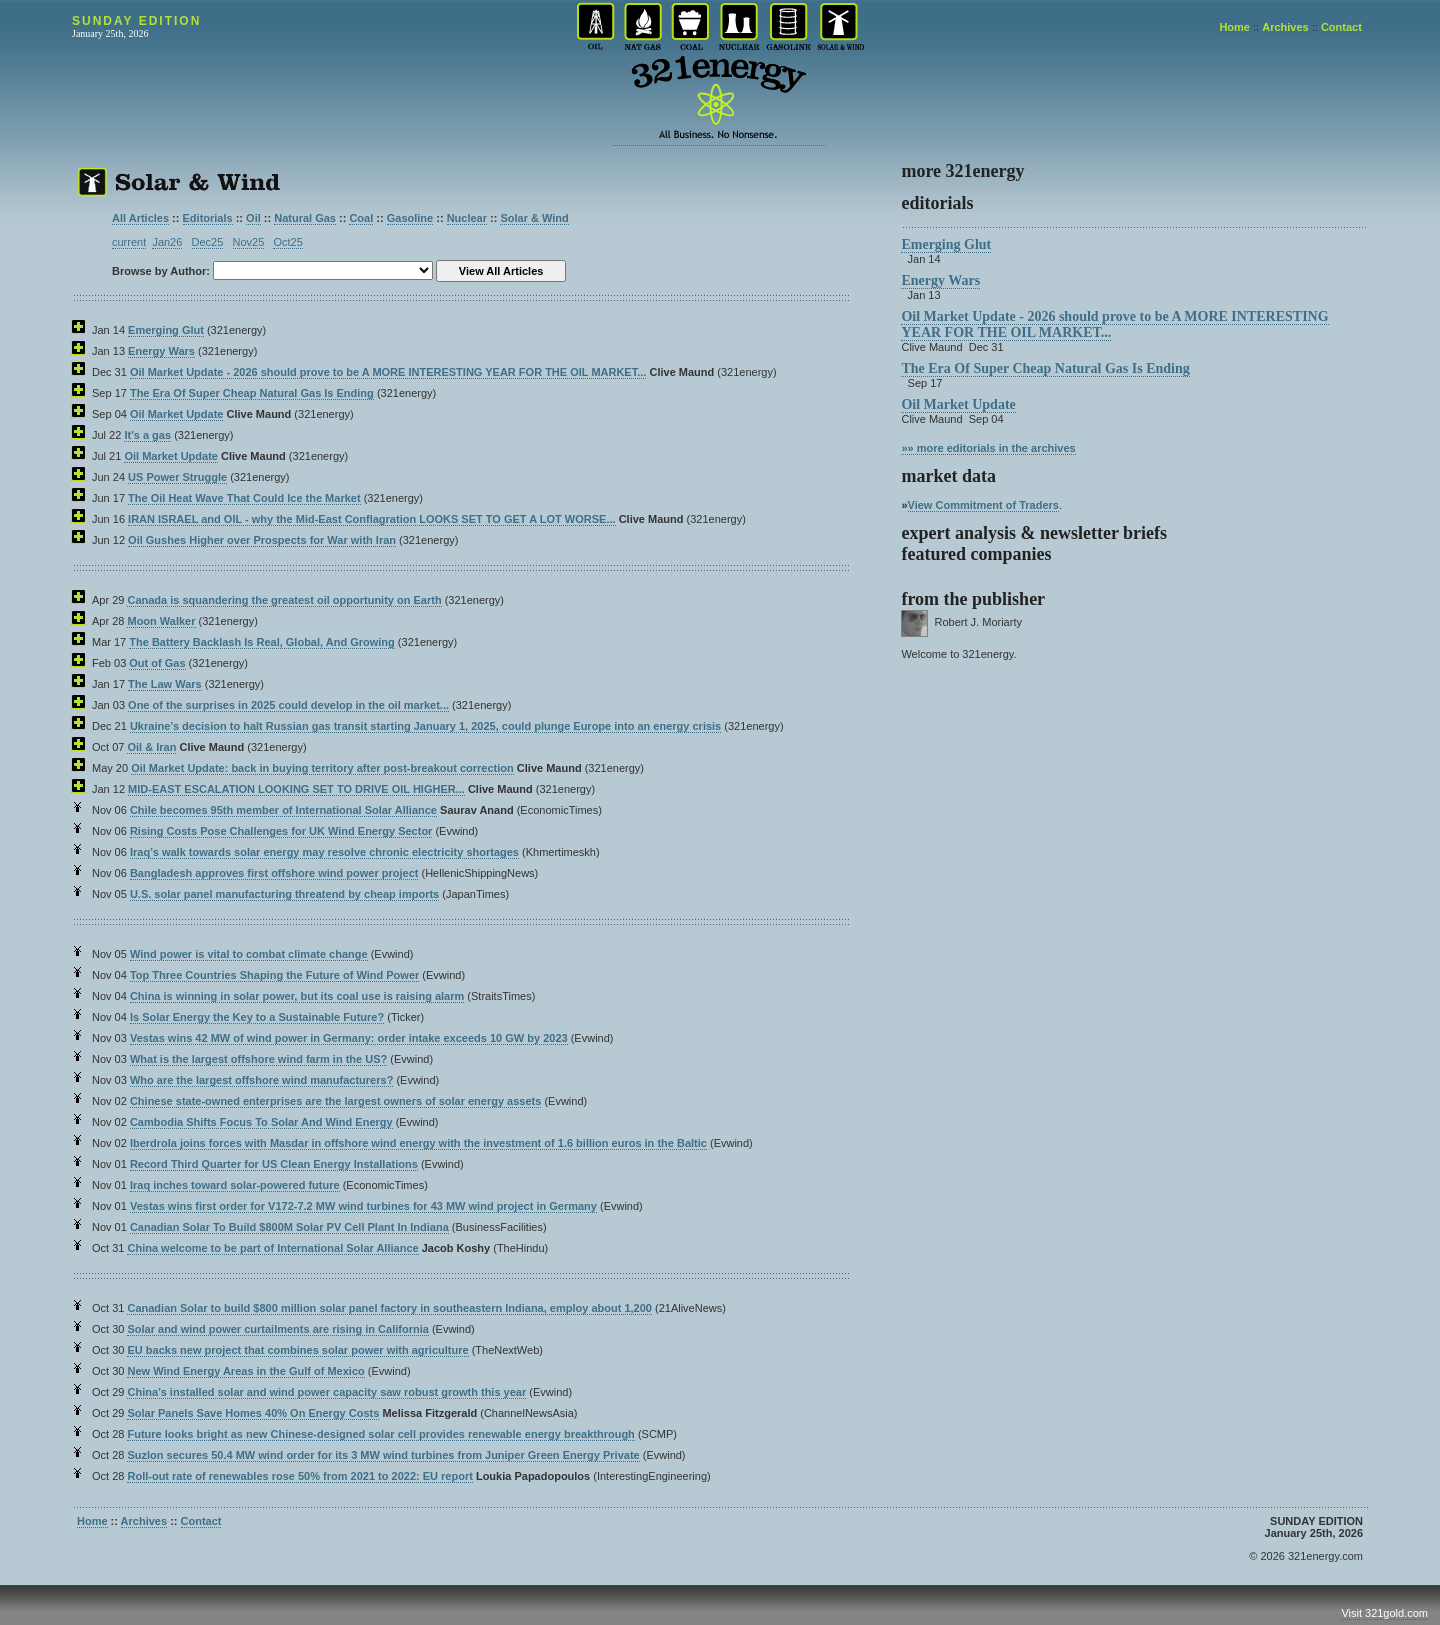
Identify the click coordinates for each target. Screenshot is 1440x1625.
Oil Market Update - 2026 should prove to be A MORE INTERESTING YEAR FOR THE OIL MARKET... (388, 372)
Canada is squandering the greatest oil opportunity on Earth (284, 600)
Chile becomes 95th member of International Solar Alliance (283, 810)
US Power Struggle (177, 477)
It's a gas (147, 435)
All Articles (140, 218)
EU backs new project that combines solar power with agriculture (297, 1350)
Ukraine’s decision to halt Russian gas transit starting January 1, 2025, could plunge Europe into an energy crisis (425, 726)
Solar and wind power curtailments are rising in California (277, 1329)
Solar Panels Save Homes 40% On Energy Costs (253, 1413)
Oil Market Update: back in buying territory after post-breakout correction (322, 768)
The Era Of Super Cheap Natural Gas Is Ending (252, 393)
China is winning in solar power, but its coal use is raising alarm (297, 996)
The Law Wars (165, 684)
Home (1234, 27)
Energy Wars (161, 351)
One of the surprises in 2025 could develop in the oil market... (288, 705)
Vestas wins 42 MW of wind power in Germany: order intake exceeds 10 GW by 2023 (349, 1038)
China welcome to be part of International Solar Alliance (272, 1248)
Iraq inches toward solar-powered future (235, 1185)
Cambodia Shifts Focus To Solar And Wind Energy (261, 1122)
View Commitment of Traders (983, 505)
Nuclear (467, 218)
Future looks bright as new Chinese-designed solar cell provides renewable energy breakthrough (380, 1434)
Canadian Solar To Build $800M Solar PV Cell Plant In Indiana (289, 1227)
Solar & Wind (534, 218)
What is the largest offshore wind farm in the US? (258, 1059)
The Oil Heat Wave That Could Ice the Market (244, 498)
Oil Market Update (177, 414)
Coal (361, 218)
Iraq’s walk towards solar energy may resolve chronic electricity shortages (324, 852)
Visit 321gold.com (1384, 1613)
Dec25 (208, 242)
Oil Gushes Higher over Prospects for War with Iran (262, 540)
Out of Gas (157, 663)
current (129, 242)
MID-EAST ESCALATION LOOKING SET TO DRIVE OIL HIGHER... (296, 789)
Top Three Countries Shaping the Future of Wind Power (274, 975)
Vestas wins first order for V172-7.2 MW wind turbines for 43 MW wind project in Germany (363, 1206)
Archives (1285, 27)
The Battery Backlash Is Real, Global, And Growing (262, 642)
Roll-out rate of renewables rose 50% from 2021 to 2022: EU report (299, 1476)
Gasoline (410, 218)
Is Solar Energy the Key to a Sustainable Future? (257, 1017)
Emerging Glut (166, 330)
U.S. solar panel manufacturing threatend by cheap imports (284, 894)
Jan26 (167, 242)
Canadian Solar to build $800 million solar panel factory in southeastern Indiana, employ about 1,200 (389, 1308)
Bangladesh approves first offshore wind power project (274, 873)
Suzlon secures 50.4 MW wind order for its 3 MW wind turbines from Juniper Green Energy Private (383, 1455)
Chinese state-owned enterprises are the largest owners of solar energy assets (335, 1101)
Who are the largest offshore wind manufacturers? (261, 1080)
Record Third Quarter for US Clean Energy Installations (274, 1164)
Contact (1341, 27)
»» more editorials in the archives (988, 448)
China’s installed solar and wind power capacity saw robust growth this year (326, 1392)
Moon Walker (161, 621)
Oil (253, 218)
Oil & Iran (151, 747)
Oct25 (287, 242)
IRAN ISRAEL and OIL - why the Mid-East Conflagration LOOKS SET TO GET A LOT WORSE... (372, 519)
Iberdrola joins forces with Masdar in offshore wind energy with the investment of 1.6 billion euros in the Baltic (418, 1143)
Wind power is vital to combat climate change (249, 954)
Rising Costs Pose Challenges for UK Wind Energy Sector (281, 831)
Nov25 (249, 242)
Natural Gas (305, 218)
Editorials (208, 218)
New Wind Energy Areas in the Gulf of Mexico (245, 1371)
